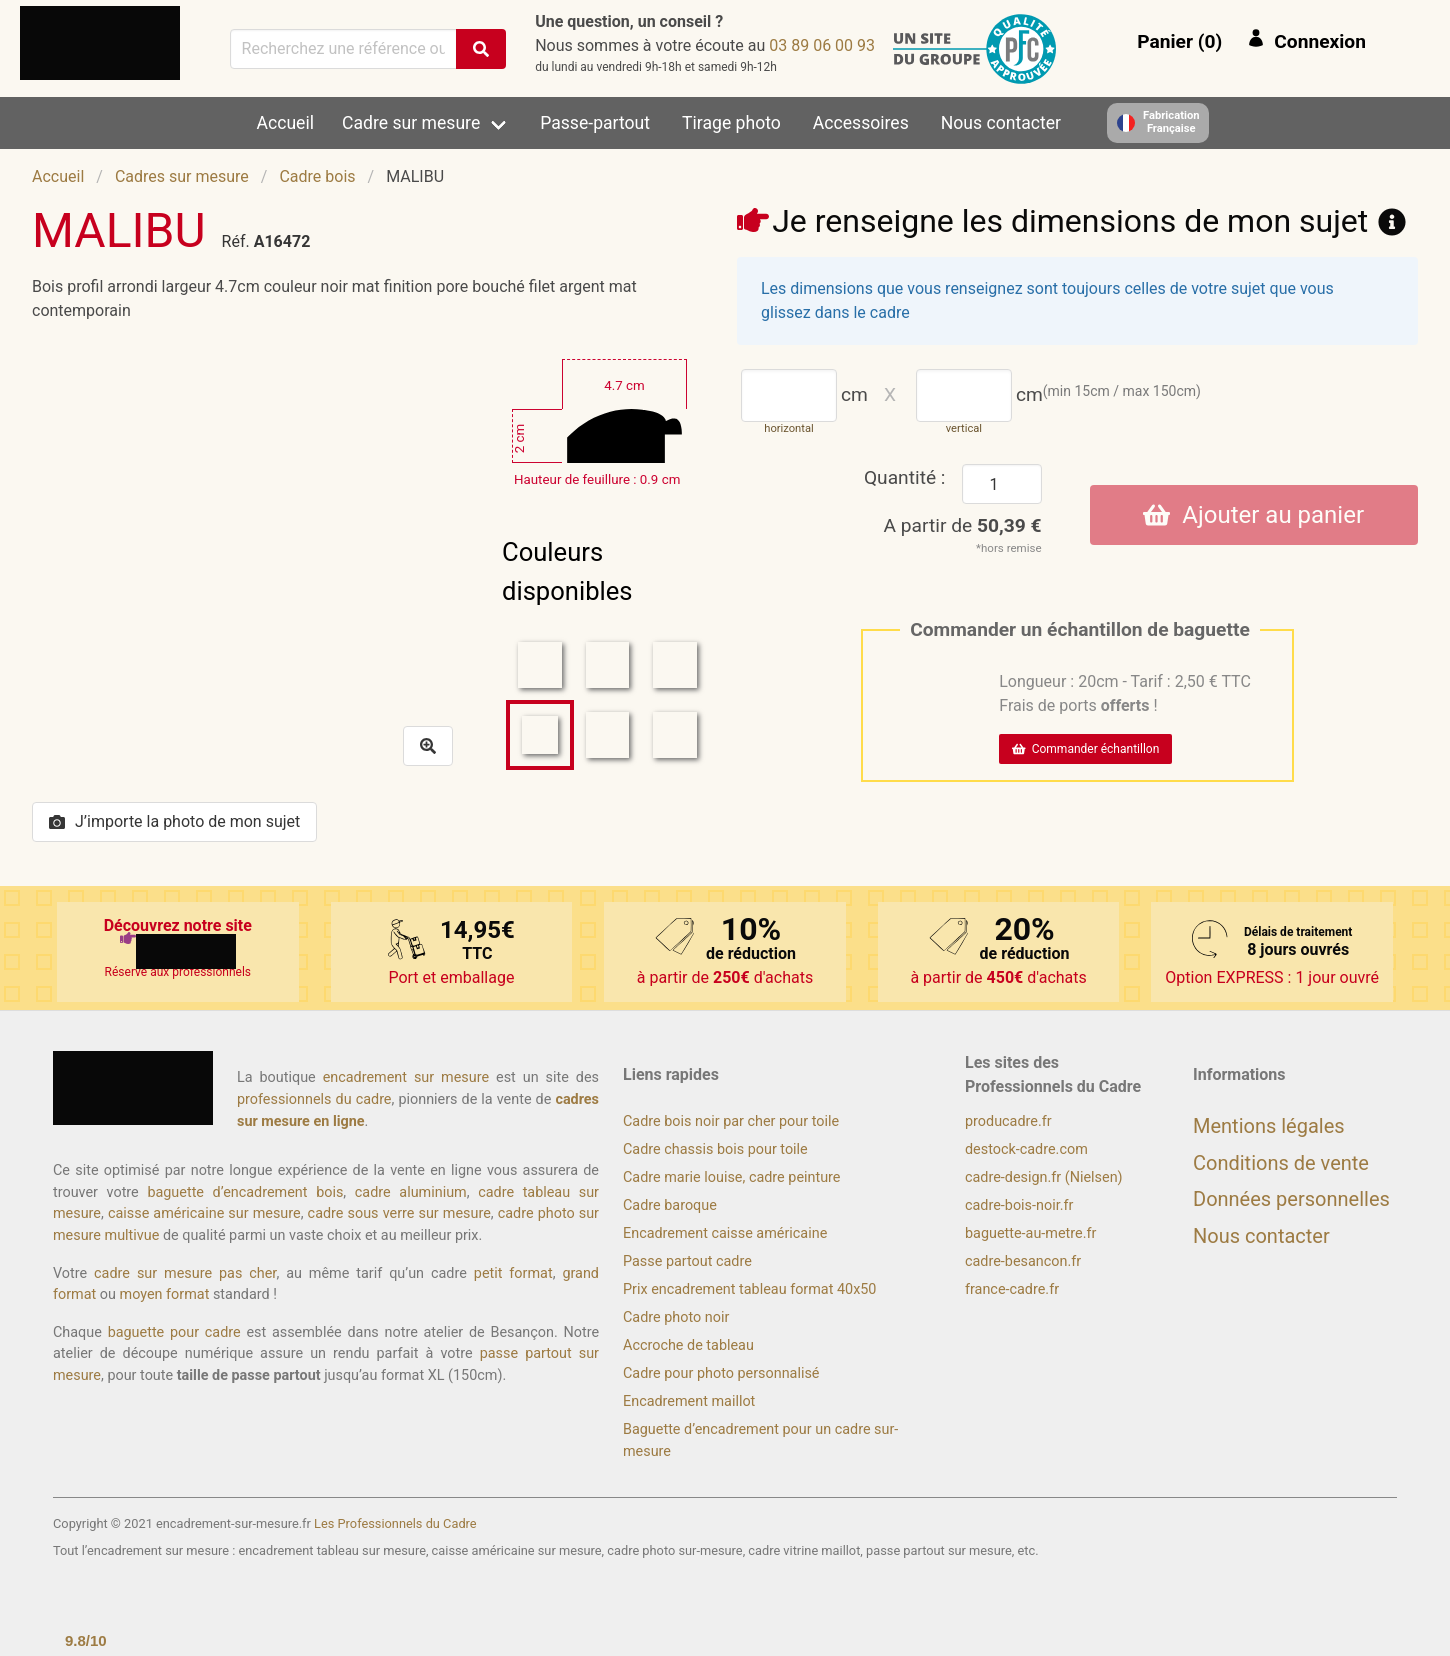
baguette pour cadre (174, 1332)
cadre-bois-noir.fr (1019, 1205)
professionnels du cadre (314, 1099)
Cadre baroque (670, 1205)
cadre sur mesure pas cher (185, 1273)
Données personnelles (1291, 1199)
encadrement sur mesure (406, 1077)
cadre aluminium (411, 1192)
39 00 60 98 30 (822, 45)
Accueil (285, 123)
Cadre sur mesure (411, 123)
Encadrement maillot (689, 1401)
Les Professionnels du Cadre (395, 1523)
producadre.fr (1008, 1121)
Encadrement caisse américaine (725, 1233)
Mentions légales (1269, 1126)
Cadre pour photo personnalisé (721, 1373)
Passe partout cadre (687, 1261)
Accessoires (861, 123)
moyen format (165, 1294)
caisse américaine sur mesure (204, 1213)
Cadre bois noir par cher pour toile (731, 1121)
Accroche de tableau (688, 1345)
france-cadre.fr (1012, 1289)
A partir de (963, 525)
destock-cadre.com (1026, 1149)
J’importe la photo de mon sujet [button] (174, 821)
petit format (513, 1273)
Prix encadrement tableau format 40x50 (749, 1289)
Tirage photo (731, 123)
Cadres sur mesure (182, 176)
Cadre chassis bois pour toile (715, 1149)
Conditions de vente (1281, 1163)
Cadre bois (317, 176)
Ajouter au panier (1253, 515)
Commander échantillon (1085, 749)
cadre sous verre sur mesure (399, 1213)
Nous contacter (1001, 123)
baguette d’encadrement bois (245, 1192)
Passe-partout (595, 123)
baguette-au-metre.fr (1030, 1233)
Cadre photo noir (676, 1317)
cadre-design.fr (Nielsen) (1044, 1177)
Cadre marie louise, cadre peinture (731, 1177)
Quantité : (905, 477)
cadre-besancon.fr (1023, 1261)
